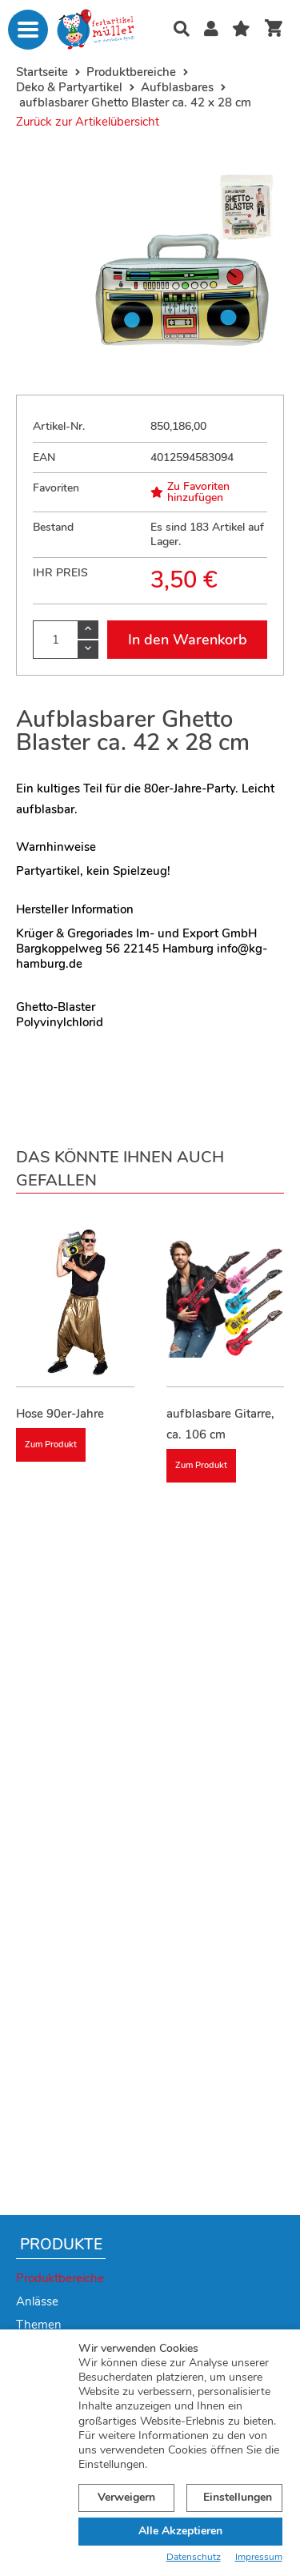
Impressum (258, 2557)
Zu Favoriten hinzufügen (190, 492)
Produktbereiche (60, 2278)
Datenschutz (193, 2557)
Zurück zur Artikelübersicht (87, 122)
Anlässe (37, 2301)
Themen (39, 2325)
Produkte (61, 2244)
